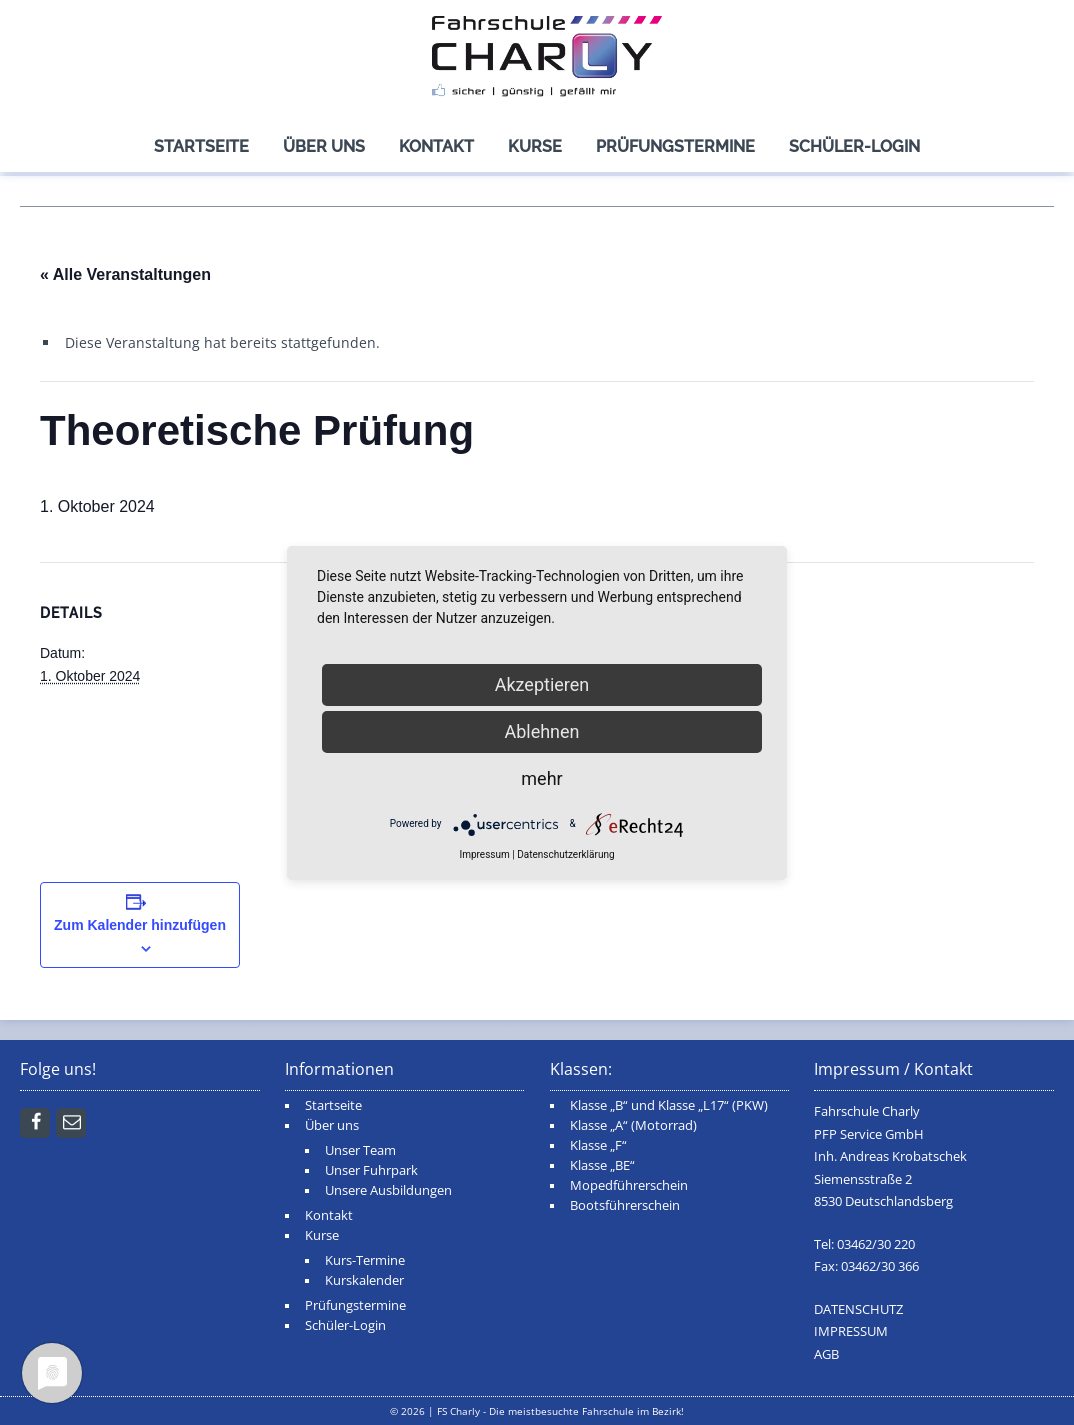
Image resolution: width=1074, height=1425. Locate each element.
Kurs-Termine (365, 1260)
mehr (541, 778)
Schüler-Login (854, 146)
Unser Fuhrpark (371, 1170)
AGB (826, 1354)
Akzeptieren (542, 684)
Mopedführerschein (629, 1185)
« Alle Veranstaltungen (125, 274)
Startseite (201, 146)
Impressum (484, 854)
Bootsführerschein (625, 1205)
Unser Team (360, 1150)
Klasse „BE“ (602, 1165)
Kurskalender (364, 1280)
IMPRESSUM (851, 1331)
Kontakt (436, 146)
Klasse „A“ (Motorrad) (633, 1125)
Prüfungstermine (675, 146)
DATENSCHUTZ (858, 1309)
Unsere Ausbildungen (388, 1190)
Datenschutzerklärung (565, 854)
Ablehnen (541, 731)
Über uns (324, 146)
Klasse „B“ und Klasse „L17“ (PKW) (669, 1105)
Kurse (535, 146)
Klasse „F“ (598, 1145)
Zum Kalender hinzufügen (140, 925)
